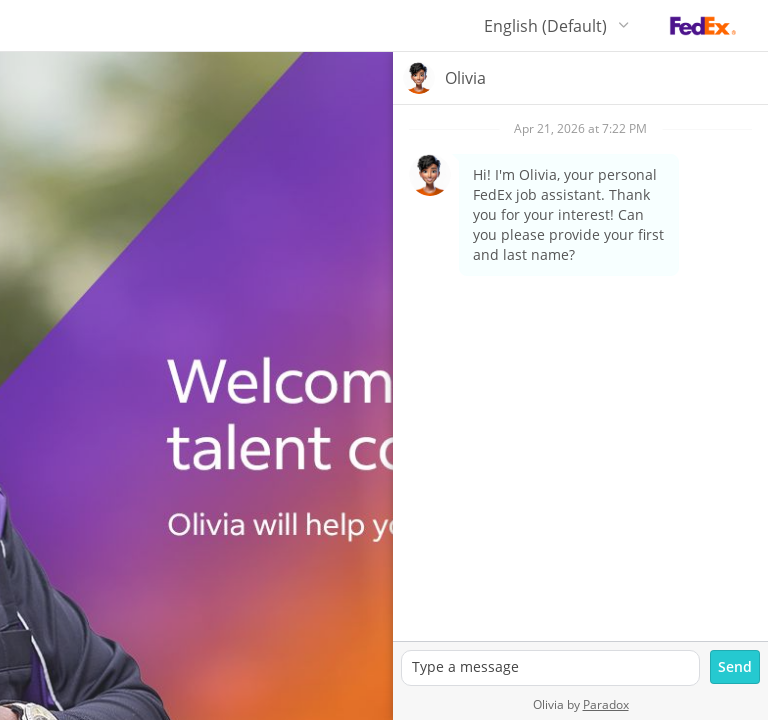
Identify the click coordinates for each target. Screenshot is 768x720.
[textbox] (550, 668)
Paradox (606, 704)
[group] (580, 373)
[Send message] (735, 667)
